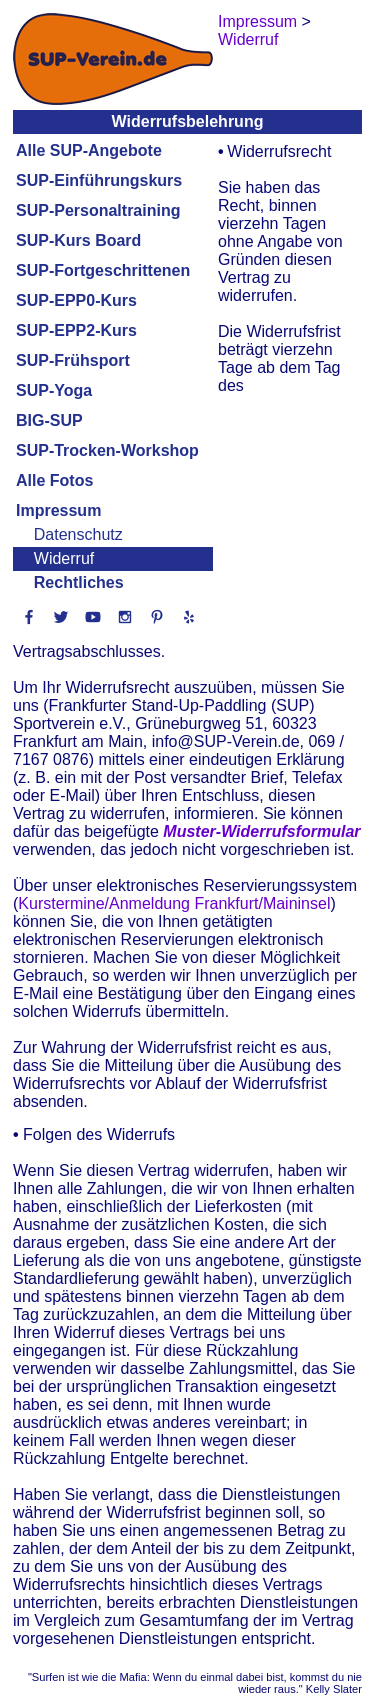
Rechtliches (79, 582)
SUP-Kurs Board (78, 240)
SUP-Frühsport (73, 360)
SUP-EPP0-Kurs (76, 300)
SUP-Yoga (54, 390)
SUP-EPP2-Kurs (76, 330)
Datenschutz (78, 534)
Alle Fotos (54, 480)
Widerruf (64, 558)
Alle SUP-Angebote (89, 150)
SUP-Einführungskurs (99, 180)
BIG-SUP (49, 420)
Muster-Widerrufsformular (261, 831)
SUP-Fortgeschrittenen (103, 270)
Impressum (58, 510)
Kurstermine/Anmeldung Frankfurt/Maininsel (174, 903)
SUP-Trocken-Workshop (107, 450)
